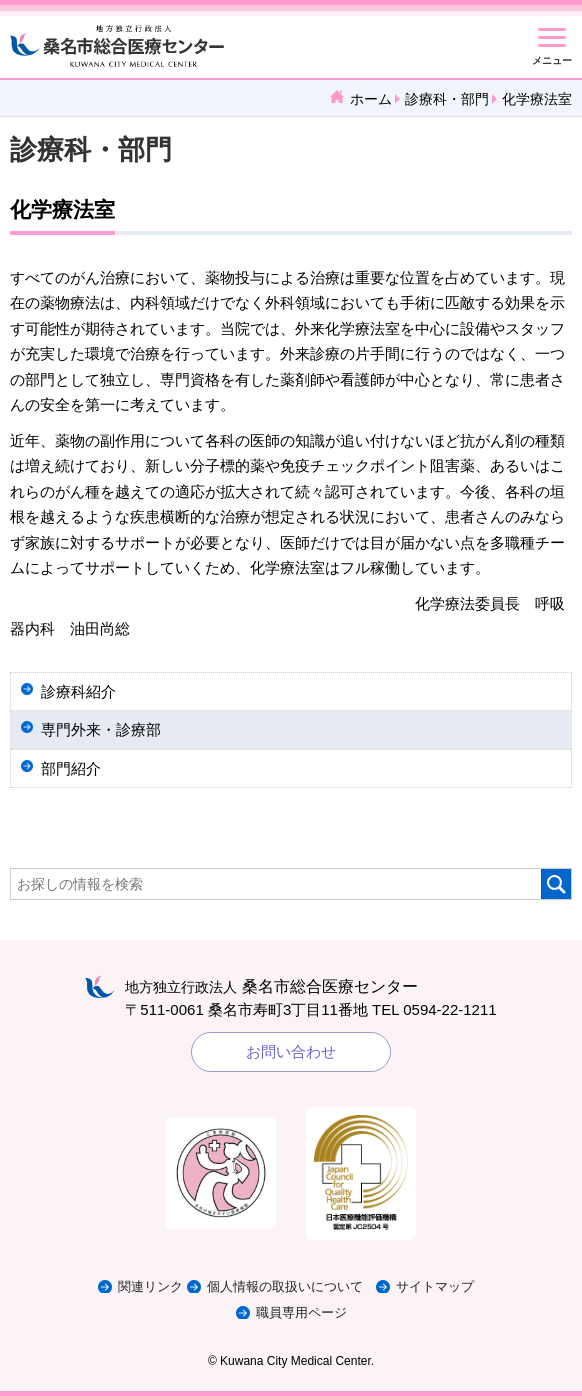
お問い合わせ (291, 1051)
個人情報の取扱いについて (285, 1286)
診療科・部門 (447, 99)
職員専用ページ (301, 1312)
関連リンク (150, 1286)
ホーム (371, 99)
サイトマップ (435, 1286)
